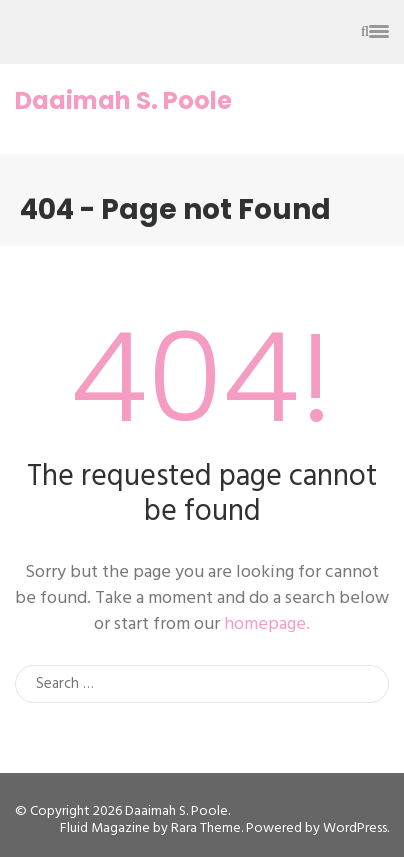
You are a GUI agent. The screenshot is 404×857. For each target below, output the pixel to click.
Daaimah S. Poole (123, 101)
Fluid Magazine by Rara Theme (150, 828)
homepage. (267, 624)
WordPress (355, 828)
